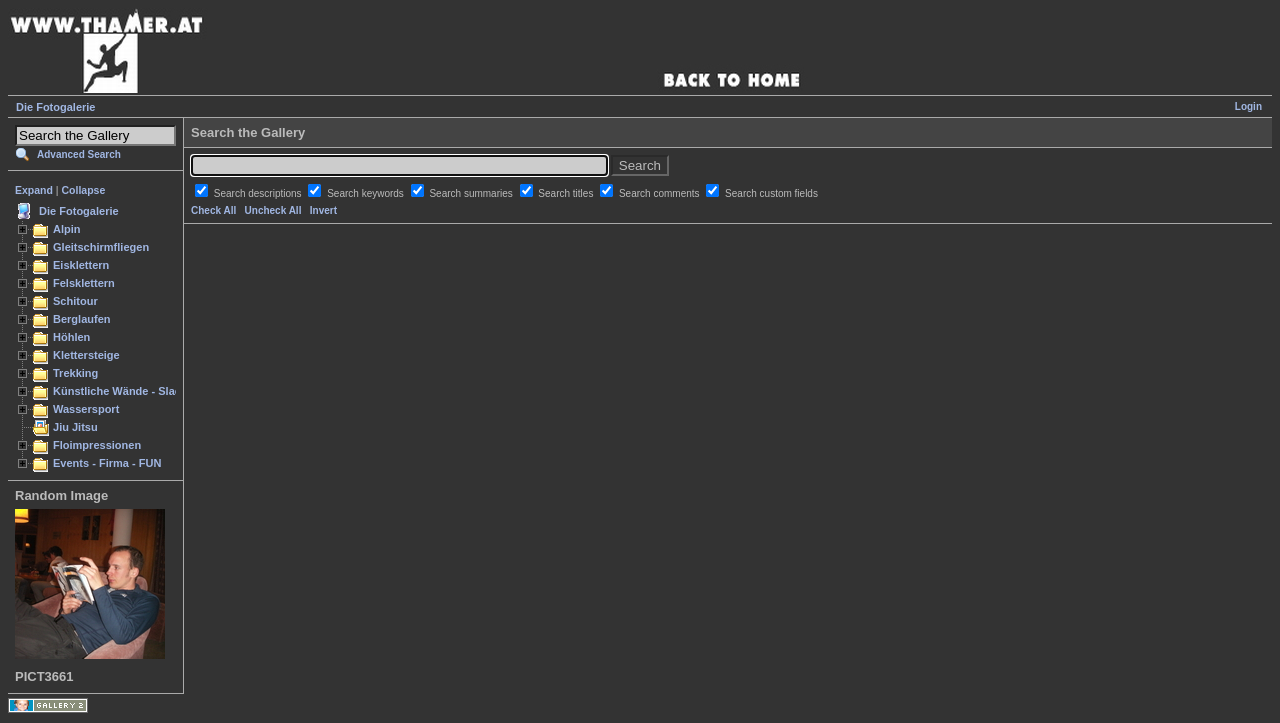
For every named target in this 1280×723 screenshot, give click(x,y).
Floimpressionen (97, 445)
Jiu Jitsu (75, 427)
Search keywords (366, 193)
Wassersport (86, 409)
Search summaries (472, 193)
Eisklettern (81, 265)
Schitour (75, 301)
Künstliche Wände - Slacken (126, 391)
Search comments (660, 193)
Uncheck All (273, 210)
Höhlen (71, 337)
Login (1248, 106)
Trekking (75, 373)
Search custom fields (771, 193)
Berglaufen (82, 319)
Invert (323, 210)
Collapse (84, 190)
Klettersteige (86, 355)
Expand (34, 190)
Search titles (567, 193)
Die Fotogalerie (55, 107)
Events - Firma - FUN (107, 463)
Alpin (67, 229)
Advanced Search (79, 154)
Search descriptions (259, 193)
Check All (213, 210)
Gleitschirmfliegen (101, 247)
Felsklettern (84, 283)
